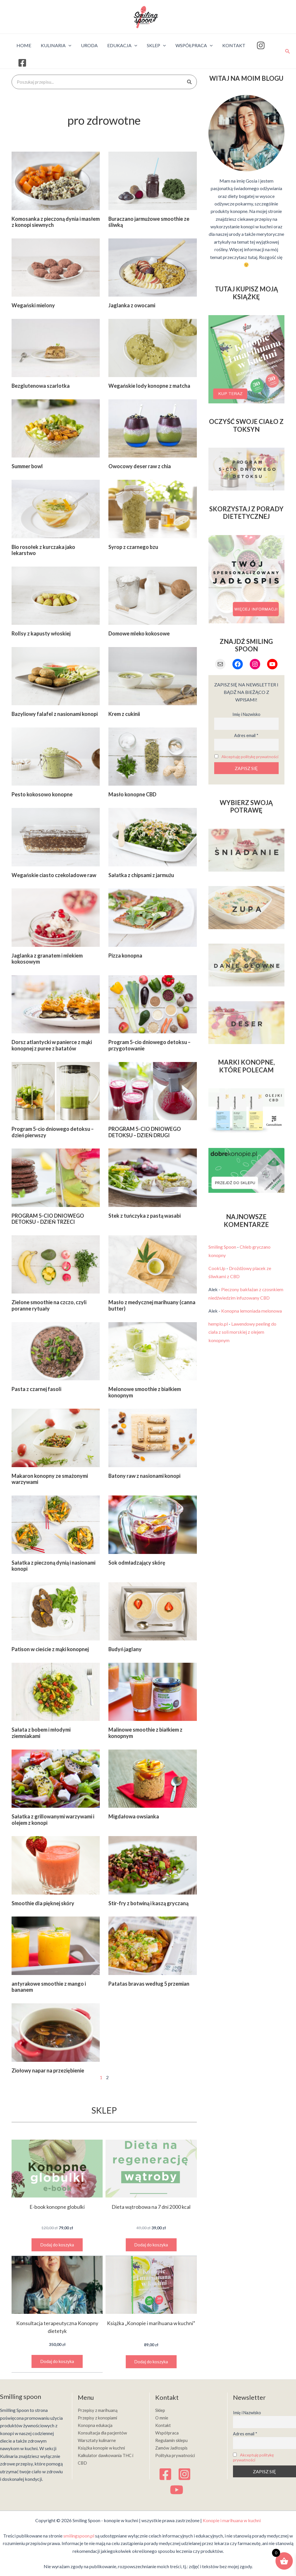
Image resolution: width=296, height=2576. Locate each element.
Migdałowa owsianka (133, 1816)
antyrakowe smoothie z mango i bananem (49, 1986)
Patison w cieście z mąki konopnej (50, 1649)
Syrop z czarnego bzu (133, 547)
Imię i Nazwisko (246, 714)
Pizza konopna (125, 955)
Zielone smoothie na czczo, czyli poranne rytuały (49, 1305)
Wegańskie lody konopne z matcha (149, 386)
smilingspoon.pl (78, 2535)
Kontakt (163, 2425)
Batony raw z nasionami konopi (144, 1476)
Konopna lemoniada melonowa (251, 1315)
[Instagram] (184, 2474)
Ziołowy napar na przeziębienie (48, 2070)
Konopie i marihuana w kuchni (232, 2520)
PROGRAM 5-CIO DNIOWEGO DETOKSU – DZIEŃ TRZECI (48, 1218)
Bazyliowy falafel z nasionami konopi (55, 714)
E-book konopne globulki (57, 2207)
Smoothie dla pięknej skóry (43, 1903)
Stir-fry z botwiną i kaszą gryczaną (148, 1903)
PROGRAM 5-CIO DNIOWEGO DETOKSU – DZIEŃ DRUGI (144, 1132)
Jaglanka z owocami (131, 305)
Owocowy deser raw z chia (139, 466)
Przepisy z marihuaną (99, 2409)
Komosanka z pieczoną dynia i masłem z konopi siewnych (56, 222)
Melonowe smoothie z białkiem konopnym (144, 1392)
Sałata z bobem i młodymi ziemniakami (41, 1732)
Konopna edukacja (96, 2425)
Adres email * (246, 735)
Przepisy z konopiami (99, 2417)
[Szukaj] (189, 82)
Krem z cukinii (124, 714)
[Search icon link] (287, 51)
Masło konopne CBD (132, 794)
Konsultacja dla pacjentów (104, 2432)
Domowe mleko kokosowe (139, 633)
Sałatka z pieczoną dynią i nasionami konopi (53, 1565)
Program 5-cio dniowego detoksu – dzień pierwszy (53, 1132)
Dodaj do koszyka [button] (57, 2244)
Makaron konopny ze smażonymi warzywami (50, 1479)
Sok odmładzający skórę (136, 1562)
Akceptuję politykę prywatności (250, 759)
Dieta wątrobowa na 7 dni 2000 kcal (151, 2207)
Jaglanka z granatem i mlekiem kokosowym (47, 958)
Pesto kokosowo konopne (42, 794)
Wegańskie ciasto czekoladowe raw (54, 875)
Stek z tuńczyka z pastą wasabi (144, 1215)
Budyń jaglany (125, 1649)
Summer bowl (27, 466)
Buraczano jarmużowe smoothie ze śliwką (148, 222)
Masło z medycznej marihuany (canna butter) (151, 1305)
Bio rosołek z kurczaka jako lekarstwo (43, 550)
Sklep (160, 2409)
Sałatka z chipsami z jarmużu (141, 875)
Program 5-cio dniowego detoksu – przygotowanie (149, 1045)
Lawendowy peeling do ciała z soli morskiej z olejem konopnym (242, 1336)
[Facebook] (165, 2474)
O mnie (162, 2417)
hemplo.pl (218, 1328)
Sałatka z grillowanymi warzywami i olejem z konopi (53, 1819)
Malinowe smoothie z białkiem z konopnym (145, 1732)
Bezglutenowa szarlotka (41, 386)
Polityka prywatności (176, 2455)
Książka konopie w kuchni (103, 2447)
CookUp (216, 1272)
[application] (68, 45)
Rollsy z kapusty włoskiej (41, 633)
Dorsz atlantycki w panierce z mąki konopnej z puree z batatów (52, 1045)
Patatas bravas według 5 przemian (148, 1983)
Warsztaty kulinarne (98, 2440)
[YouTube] (176, 2490)
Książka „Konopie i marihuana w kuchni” (151, 2323)
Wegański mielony (33, 305)
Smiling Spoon (222, 1251)
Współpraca (167, 2432)
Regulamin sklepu (172, 2440)
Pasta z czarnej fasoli (36, 1389)
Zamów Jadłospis (172, 2447)
